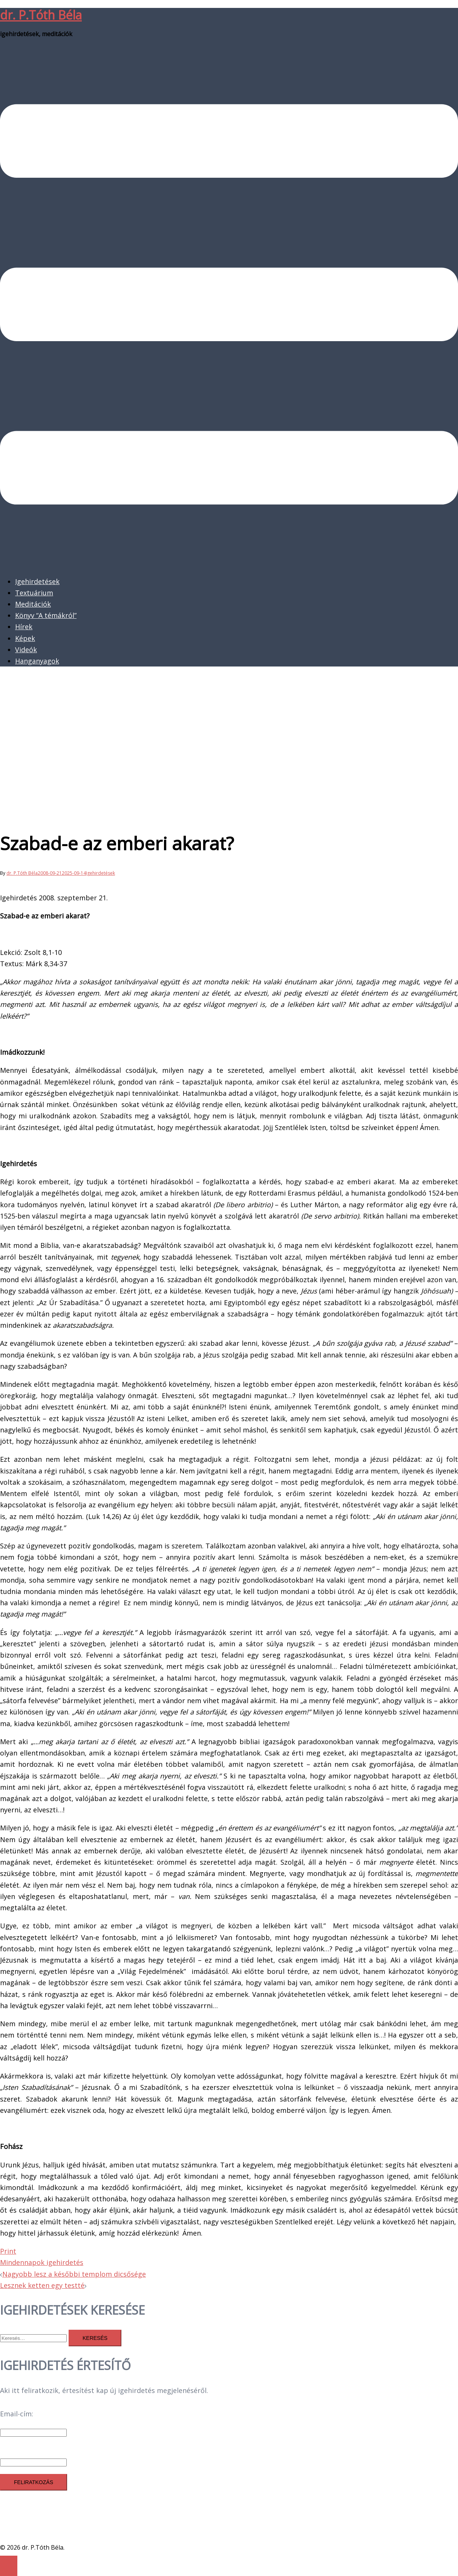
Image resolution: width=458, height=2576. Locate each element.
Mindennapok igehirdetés (41, 2262)
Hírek (23, 626)
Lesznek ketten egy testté (42, 2285)
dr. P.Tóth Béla (41, 15)
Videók (26, 649)
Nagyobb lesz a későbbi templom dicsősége (74, 2274)
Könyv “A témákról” (46, 615)
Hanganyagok (37, 660)
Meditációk (33, 604)
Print (8, 2251)
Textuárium (34, 592)
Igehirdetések (37, 581)
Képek (25, 638)
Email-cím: (16, 2413)
